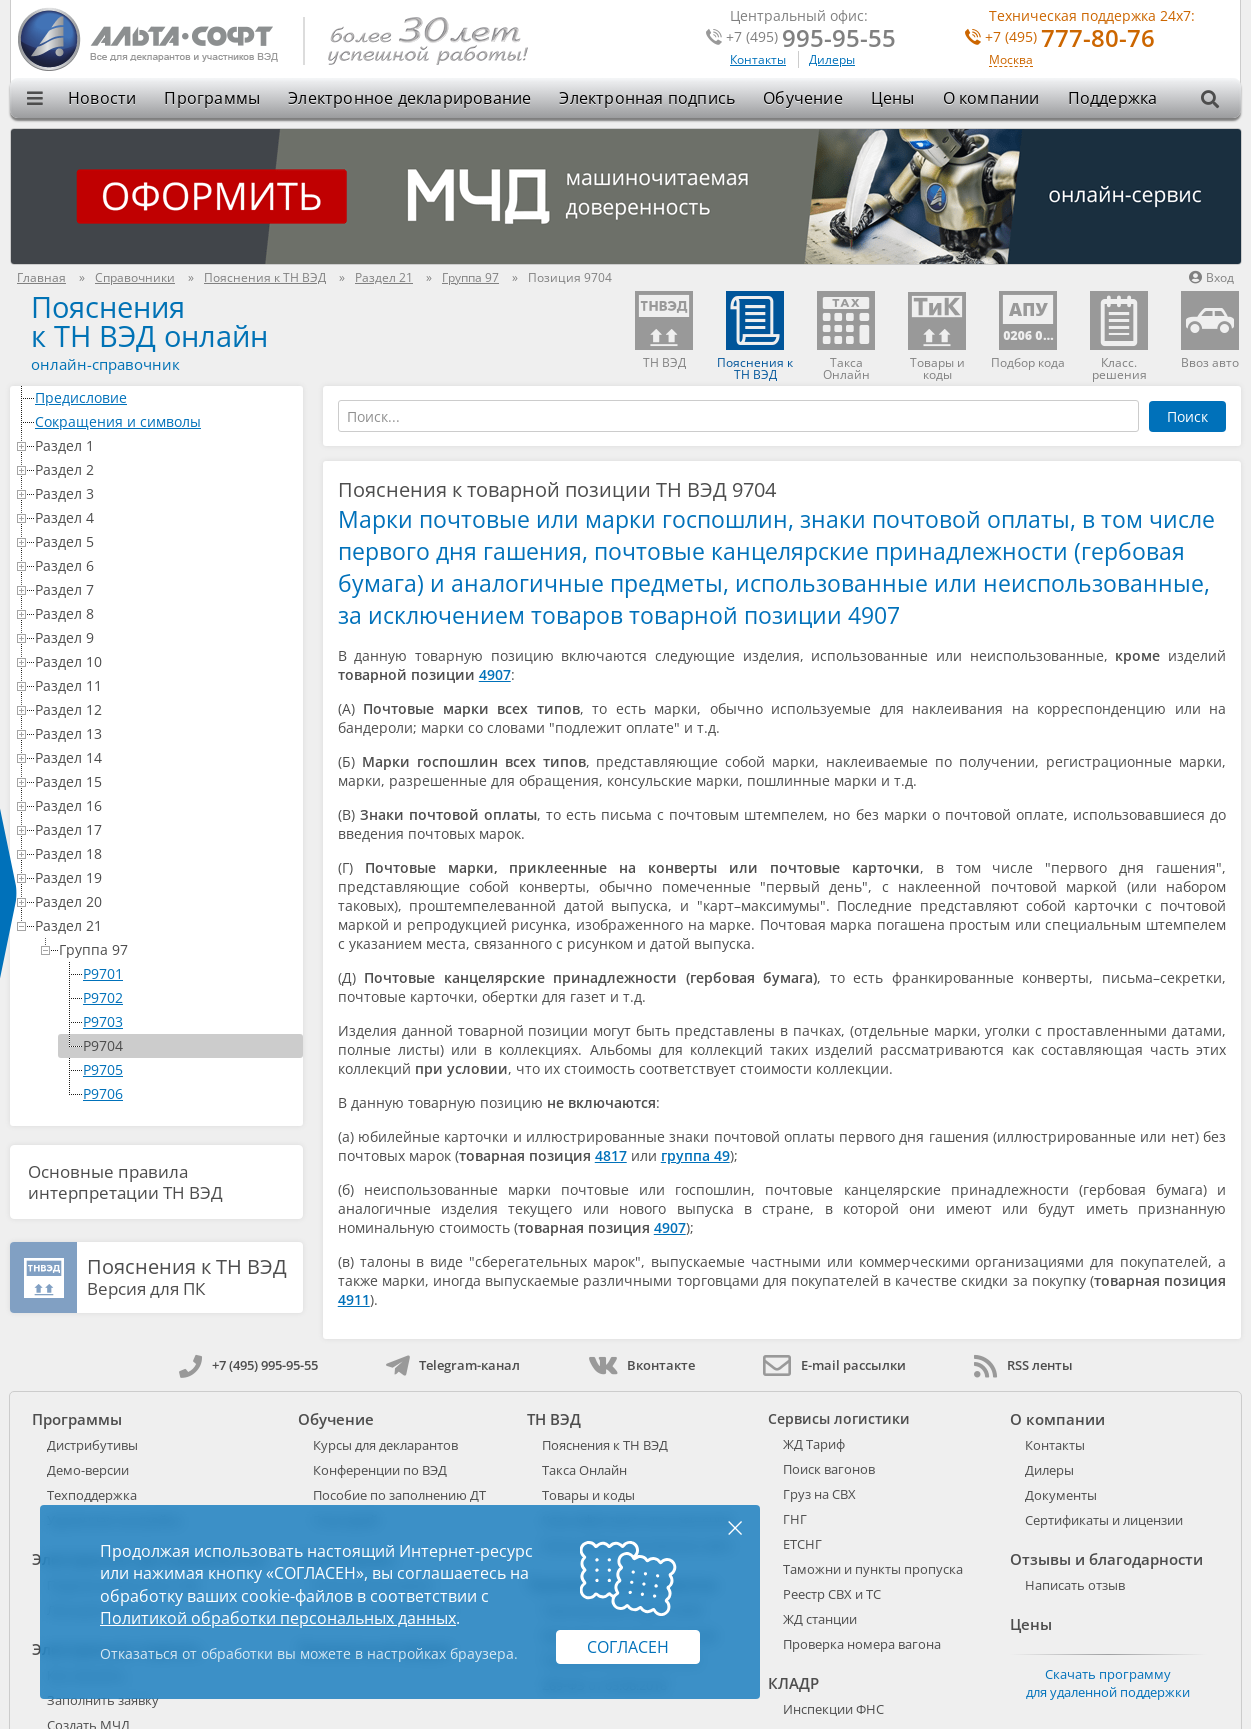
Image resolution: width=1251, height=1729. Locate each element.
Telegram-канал (453, 1365)
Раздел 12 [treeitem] (165, 709)
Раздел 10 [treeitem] (165, 661)
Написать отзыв (1075, 1585)
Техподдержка (92, 1495)
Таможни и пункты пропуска (873, 1569)
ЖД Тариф (814, 1444)
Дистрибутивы (92, 1445)
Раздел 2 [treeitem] (165, 469)
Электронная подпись (647, 98)
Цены (893, 98)
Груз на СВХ (819, 1494)
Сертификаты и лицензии (1104, 1520)
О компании (991, 98)
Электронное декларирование (409, 98)
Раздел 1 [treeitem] (165, 445)
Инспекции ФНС (833, 1709)
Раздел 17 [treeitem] (165, 829)
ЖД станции (820, 1619)
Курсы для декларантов (385, 1445)
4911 (354, 1299)
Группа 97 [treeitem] (177, 949)
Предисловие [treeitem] (165, 397)
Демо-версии (88, 1470)
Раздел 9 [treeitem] (165, 637)
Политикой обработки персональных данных (278, 1618)
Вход (1211, 277)
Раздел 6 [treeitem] (165, 565)
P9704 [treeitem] (103, 1045)
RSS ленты (1023, 1365)
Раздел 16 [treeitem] (165, 805)
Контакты (758, 59)
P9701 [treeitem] (103, 973)
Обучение (803, 98)
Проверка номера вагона (862, 1644)
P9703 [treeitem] (103, 1021)
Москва (1011, 60)
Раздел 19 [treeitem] (165, 877)
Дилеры (832, 59)
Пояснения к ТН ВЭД (605, 1445)
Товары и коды (588, 1495)
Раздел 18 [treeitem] (165, 853)
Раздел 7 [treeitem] (165, 589)
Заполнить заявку (103, 1700)
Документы (1061, 1495)
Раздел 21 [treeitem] (165, 925)
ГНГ (795, 1519)
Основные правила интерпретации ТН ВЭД (125, 1182)
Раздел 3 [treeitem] (165, 493)
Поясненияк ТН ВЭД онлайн (149, 321)
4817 (611, 1155)
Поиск (1187, 416)
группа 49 (695, 1155)
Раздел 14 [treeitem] (165, 757)
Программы (212, 98)
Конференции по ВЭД (380, 1470)
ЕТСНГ (802, 1544)
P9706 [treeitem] (103, 1093)
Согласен (628, 1647)
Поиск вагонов (829, 1469)
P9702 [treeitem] (103, 997)
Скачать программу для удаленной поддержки (1108, 1683)
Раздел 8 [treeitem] (165, 613)
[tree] (156, 746)
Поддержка (1113, 98)
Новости (102, 98)
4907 (495, 674)
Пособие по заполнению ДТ (399, 1495)
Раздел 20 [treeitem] (165, 901)
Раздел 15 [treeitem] (165, 781)
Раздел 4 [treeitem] (165, 517)
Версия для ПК (187, 1278)
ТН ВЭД (554, 1419)
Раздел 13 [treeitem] (165, 733)
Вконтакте (641, 1365)
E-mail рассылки (834, 1365)
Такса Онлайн (584, 1470)
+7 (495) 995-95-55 (248, 1365)
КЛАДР (793, 1683)
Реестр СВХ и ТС (832, 1594)
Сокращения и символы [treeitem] (165, 421)
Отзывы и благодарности (1106, 1559)
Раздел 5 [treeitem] (165, 541)
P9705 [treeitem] (103, 1069)
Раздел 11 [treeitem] (165, 685)
